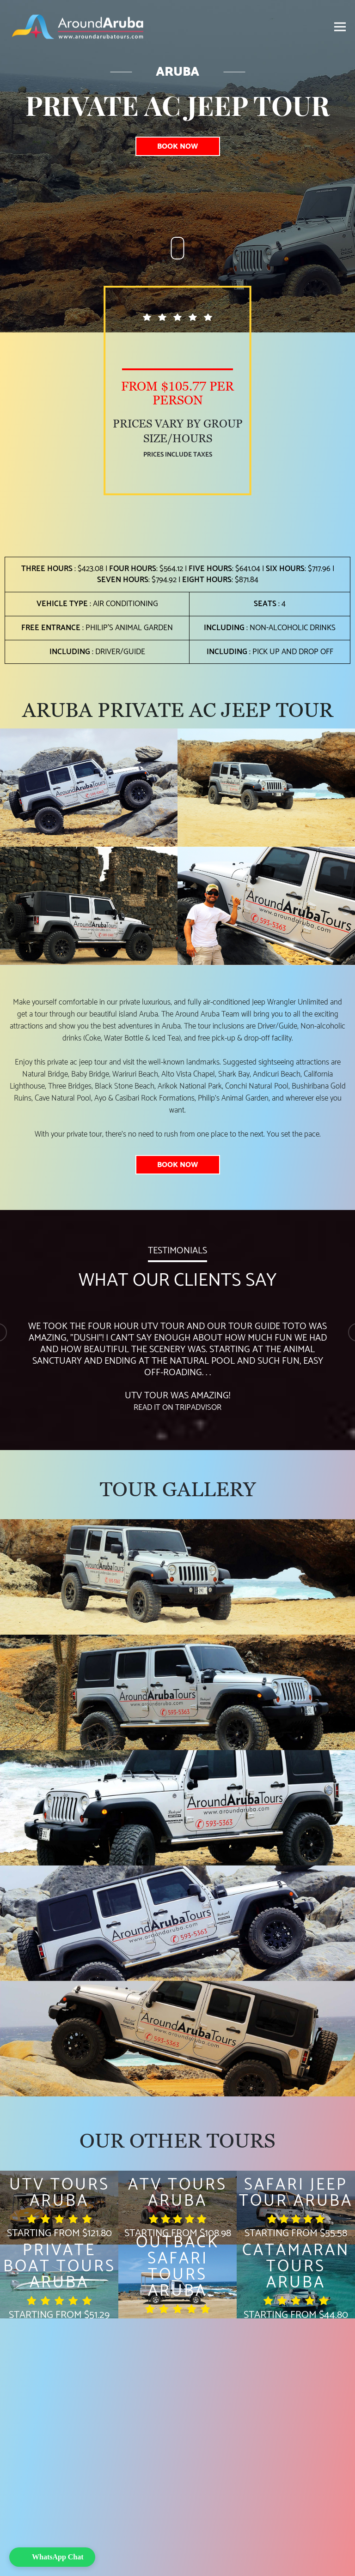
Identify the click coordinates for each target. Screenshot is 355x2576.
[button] (52, 2557)
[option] (177, 1361)
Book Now (177, 146)
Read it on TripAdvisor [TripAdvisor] (177, 1407)
